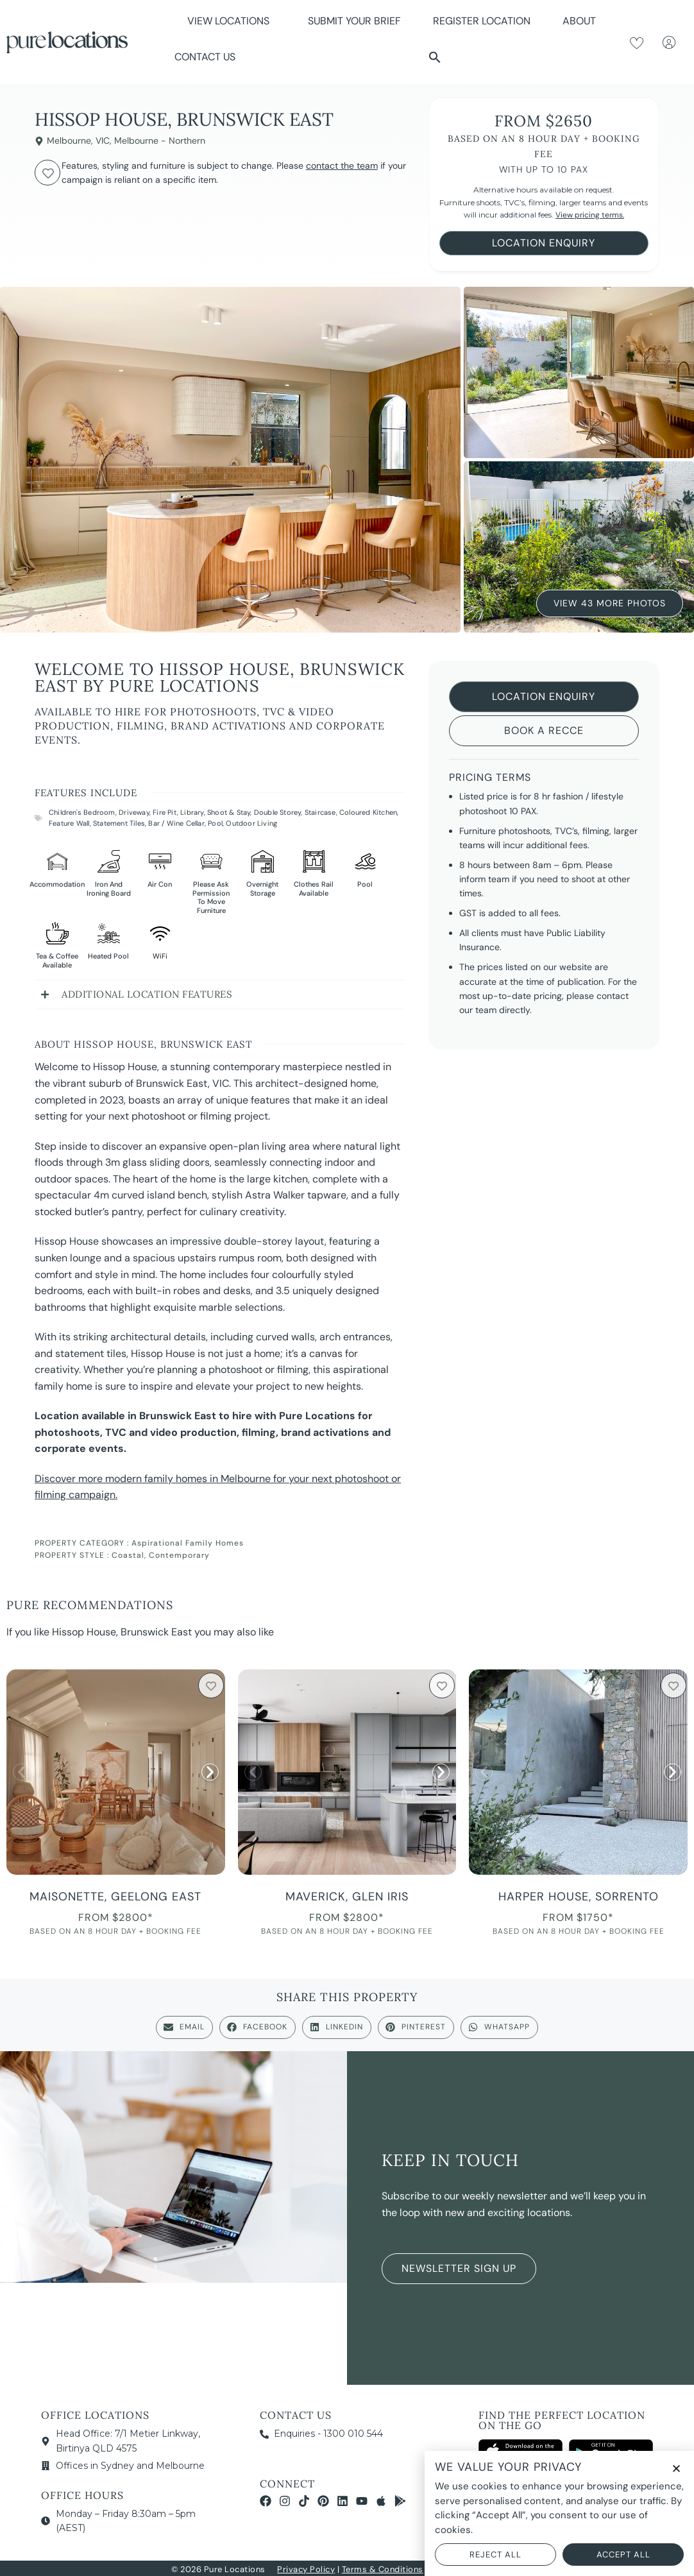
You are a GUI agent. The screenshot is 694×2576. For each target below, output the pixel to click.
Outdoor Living (251, 823)
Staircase (320, 812)
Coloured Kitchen (368, 812)
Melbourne (69, 140)
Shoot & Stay (228, 812)
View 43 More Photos (610, 600)
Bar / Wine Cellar (176, 823)
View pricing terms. (589, 215)
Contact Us (204, 57)
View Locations (231, 21)
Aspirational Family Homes (187, 1543)
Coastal (128, 1555)
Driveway (134, 812)
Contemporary (179, 1555)
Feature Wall (69, 823)
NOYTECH (503, 2569)
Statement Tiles (119, 823)
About (582, 21)
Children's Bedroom (82, 812)
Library (191, 812)
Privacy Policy (306, 2569)
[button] (435, 57)
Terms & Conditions (382, 2569)
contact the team (342, 165)
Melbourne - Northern (159, 140)
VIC (103, 140)
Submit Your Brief (354, 21)
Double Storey (277, 812)
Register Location (481, 21)
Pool (215, 823)
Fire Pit (165, 812)
